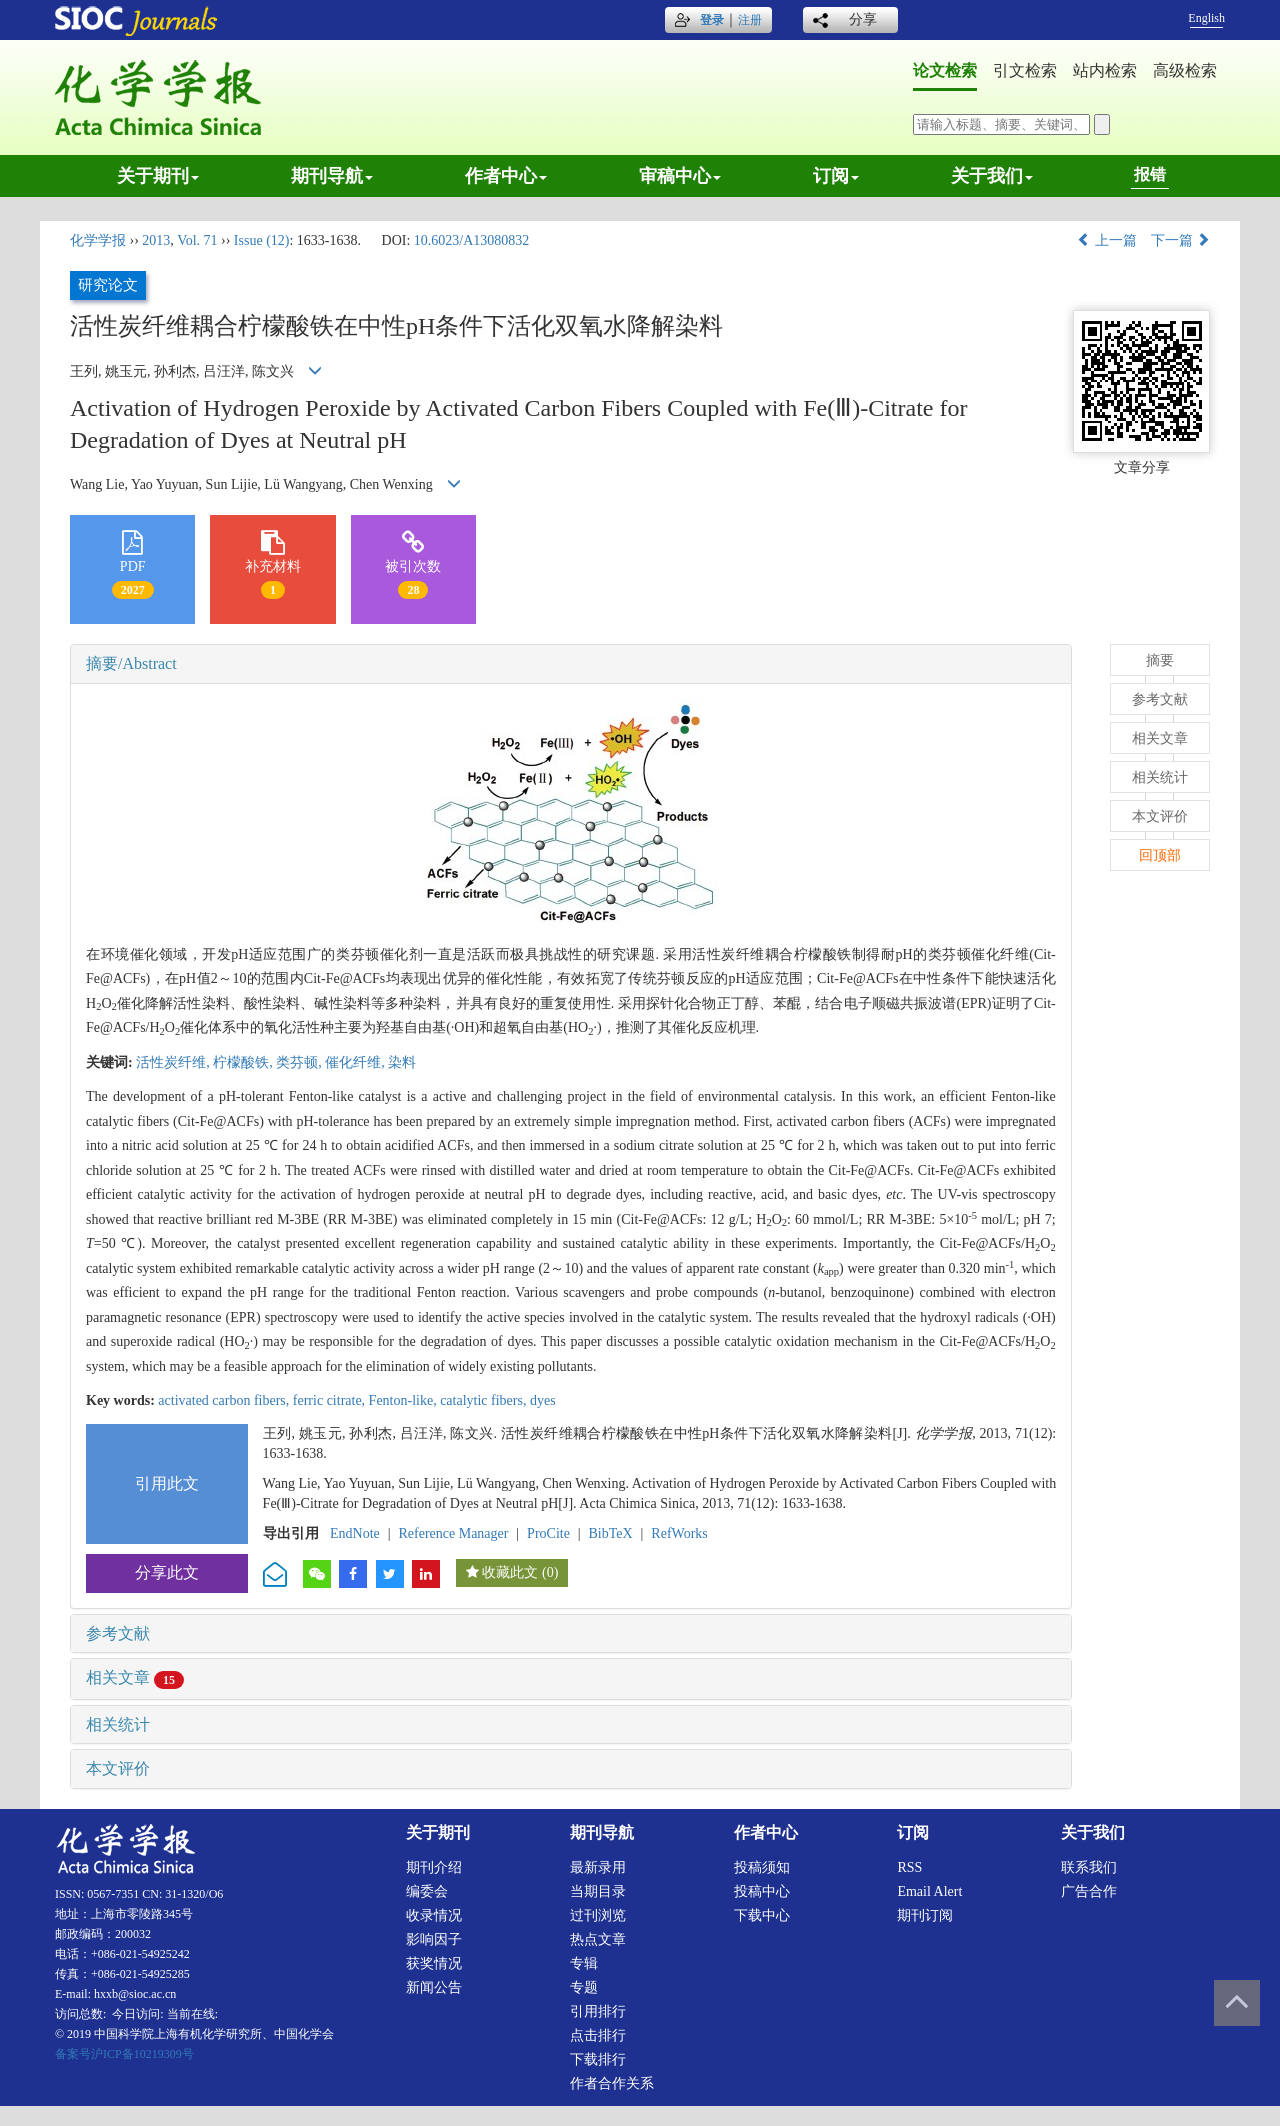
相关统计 (118, 1724)
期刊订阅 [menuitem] (925, 1915)
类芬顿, (300, 1062)
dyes (543, 1400)
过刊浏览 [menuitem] (598, 1915)
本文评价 (118, 1768)
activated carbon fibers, (225, 1400)
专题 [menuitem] (584, 1987)
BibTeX (611, 1533)
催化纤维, (356, 1062)
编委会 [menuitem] (427, 1891)
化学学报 (98, 240)
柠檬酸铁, (244, 1062)
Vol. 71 (197, 240)
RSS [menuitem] (909, 1867)
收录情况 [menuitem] (434, 1915)
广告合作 (1089, 1891)
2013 (156, 240)
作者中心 (506, 176)
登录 (712, 20)
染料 (402, 1062)
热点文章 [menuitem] (598, 1939)
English (1206, 18)
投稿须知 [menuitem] (762, 1867)
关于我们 (992, 176)
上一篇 (1107, 240)
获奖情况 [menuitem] (434, 1963)
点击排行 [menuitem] (598, 2035)
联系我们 (1089, 1867)
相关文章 (135, 1677)
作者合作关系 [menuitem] (612, 2083)
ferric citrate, (331, 1400)
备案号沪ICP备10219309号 (124, 2054)
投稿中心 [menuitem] (762, 1891)
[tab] (571, 664)
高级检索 (1185, 70)
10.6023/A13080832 (472, 240)
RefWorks (679, 1533)
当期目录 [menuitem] (598, 1891)
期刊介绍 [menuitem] (434, 1867)
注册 (750, 20)
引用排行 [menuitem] (598, 2011)
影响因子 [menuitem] (434, 1939)
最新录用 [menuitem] (598, 1867)
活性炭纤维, (174, 1062)
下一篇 (1181, 240)
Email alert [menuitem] (929, 1891)
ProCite (548, 1533)
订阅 (836, 176)
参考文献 (118, 1633)
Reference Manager (453, 1533)
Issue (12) (262, 240)
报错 (1150, 174)
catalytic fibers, (485, 1400)
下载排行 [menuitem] (598, 2059)
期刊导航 (332, 176)
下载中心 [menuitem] (762, 1915)
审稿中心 (680, 176)
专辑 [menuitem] (584, 1963)
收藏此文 (510, 1572)
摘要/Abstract (131, 663)
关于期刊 (158, 176)
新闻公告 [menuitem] (434, 1987)
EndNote (355, 1533)
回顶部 (1160, 855)
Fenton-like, (405, 1400)
